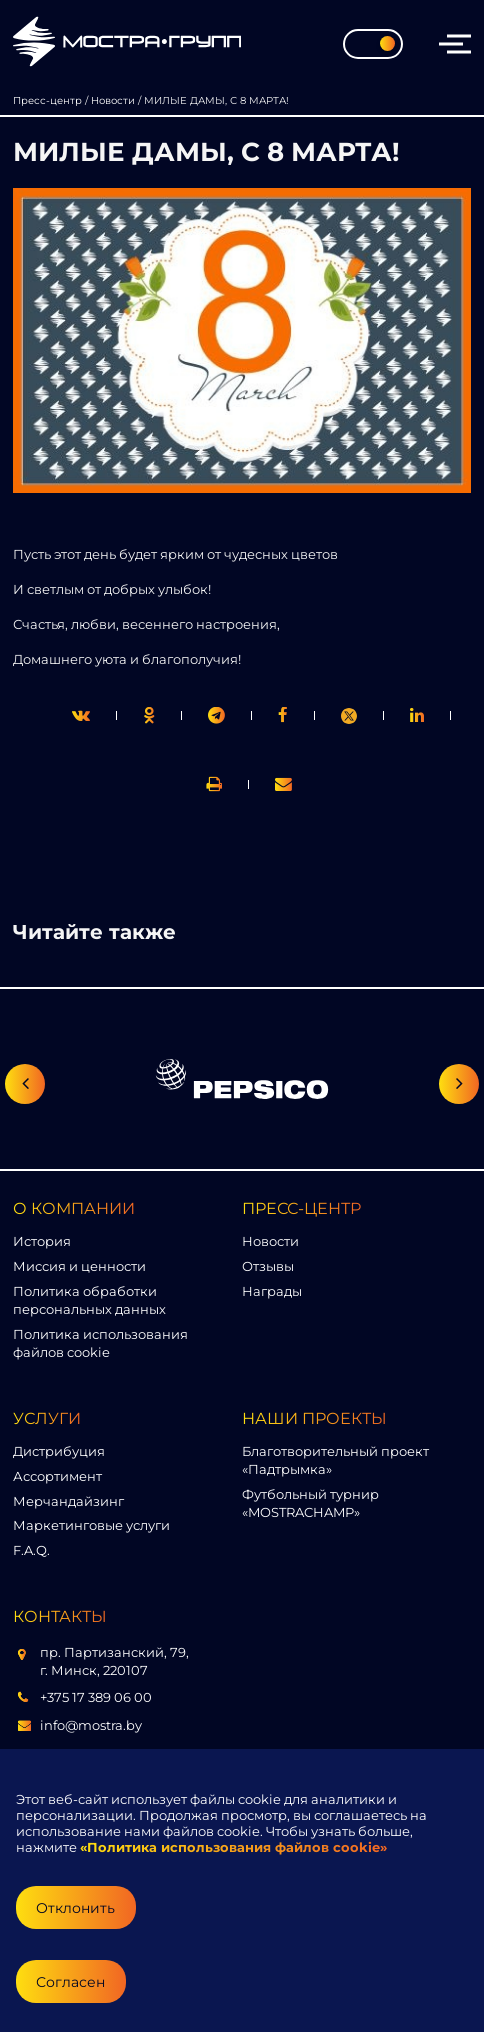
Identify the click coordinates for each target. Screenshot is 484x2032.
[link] (349, 716)
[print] (283, 715)
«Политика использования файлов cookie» (233, 1847)
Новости (270, 1241)
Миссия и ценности (79, 1266)
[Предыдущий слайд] (25, 1084)
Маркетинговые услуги (91, 1525)
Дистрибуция (59, 1451)
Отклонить (75, 1908)
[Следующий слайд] (459, 1084)
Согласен (70, 1982)
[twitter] (81, 715)
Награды (272, 1291)
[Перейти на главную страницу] (127, 43)
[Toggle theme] (373, 44)
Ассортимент (57, 1476)
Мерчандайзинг (68, 1501)
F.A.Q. (31, 1550)
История (42, 1241)
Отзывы (268, 1266)
